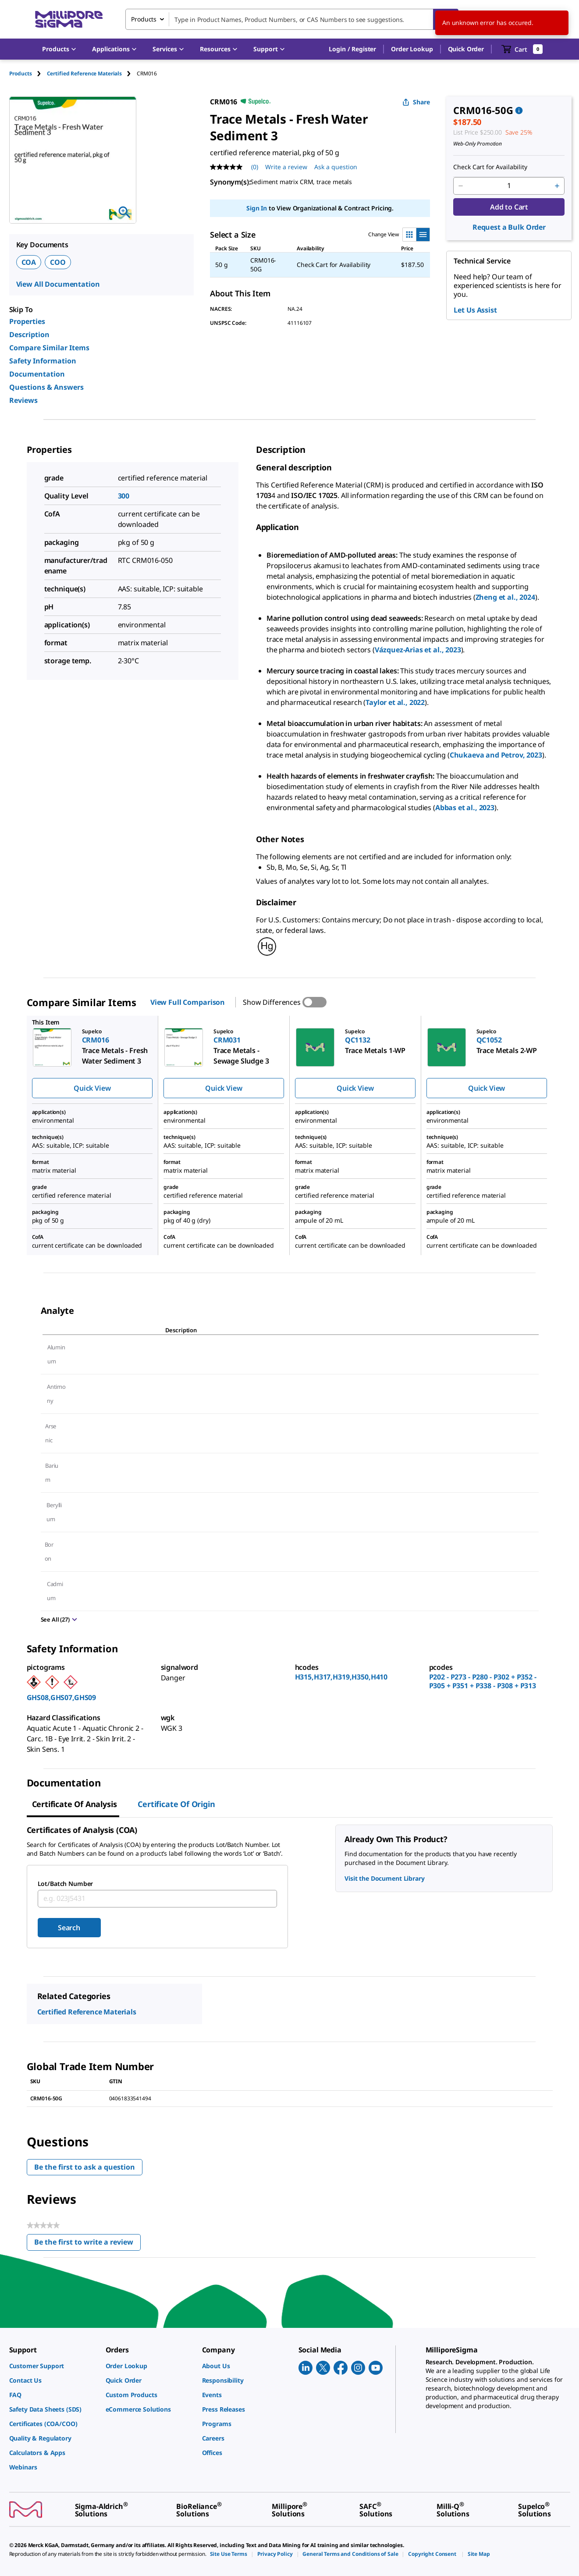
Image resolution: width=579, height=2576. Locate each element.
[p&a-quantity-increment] (557, 186)
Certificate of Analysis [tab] (74, 1804)
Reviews (23, 400)
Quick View (92, 1088)
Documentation (37, 374)
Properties (27, 321)
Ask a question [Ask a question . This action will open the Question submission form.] (335, 167)
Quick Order (466, 49)
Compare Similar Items (49, 347)
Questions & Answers (46, 387)
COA (28, 262)
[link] (53, 2366)
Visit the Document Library (384, 1878)
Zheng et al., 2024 (505, 597)
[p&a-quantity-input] (509, 186)
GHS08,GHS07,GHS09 (61, 1697)
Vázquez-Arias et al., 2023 (418, 650)
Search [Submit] (69, 1927)
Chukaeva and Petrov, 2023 (496, 755)
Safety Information (42, 361)
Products (20, 73)
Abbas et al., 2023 (464, 807)
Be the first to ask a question (84, 2167)
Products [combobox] (143, 19)
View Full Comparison (187, 1002)
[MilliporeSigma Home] (69, 19)
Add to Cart (509, 207)
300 (124, 496)
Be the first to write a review (87, 2244)
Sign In (256, 208)
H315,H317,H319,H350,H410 (341, 1677)
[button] (352, 49)
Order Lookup (412, 49)
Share (416, 102)
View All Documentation (58, 284)
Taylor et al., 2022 (395, 702)
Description (29, 334)
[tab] (28, 73)
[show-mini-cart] (522, 49)
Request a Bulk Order (509, 227)
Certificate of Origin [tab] (176, 1804)
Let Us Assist (475, 310)
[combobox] (291, 19)
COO (58, 262)
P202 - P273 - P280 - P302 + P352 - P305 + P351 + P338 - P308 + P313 (482, 1681)
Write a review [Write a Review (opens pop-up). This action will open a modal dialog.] (286, 167)
